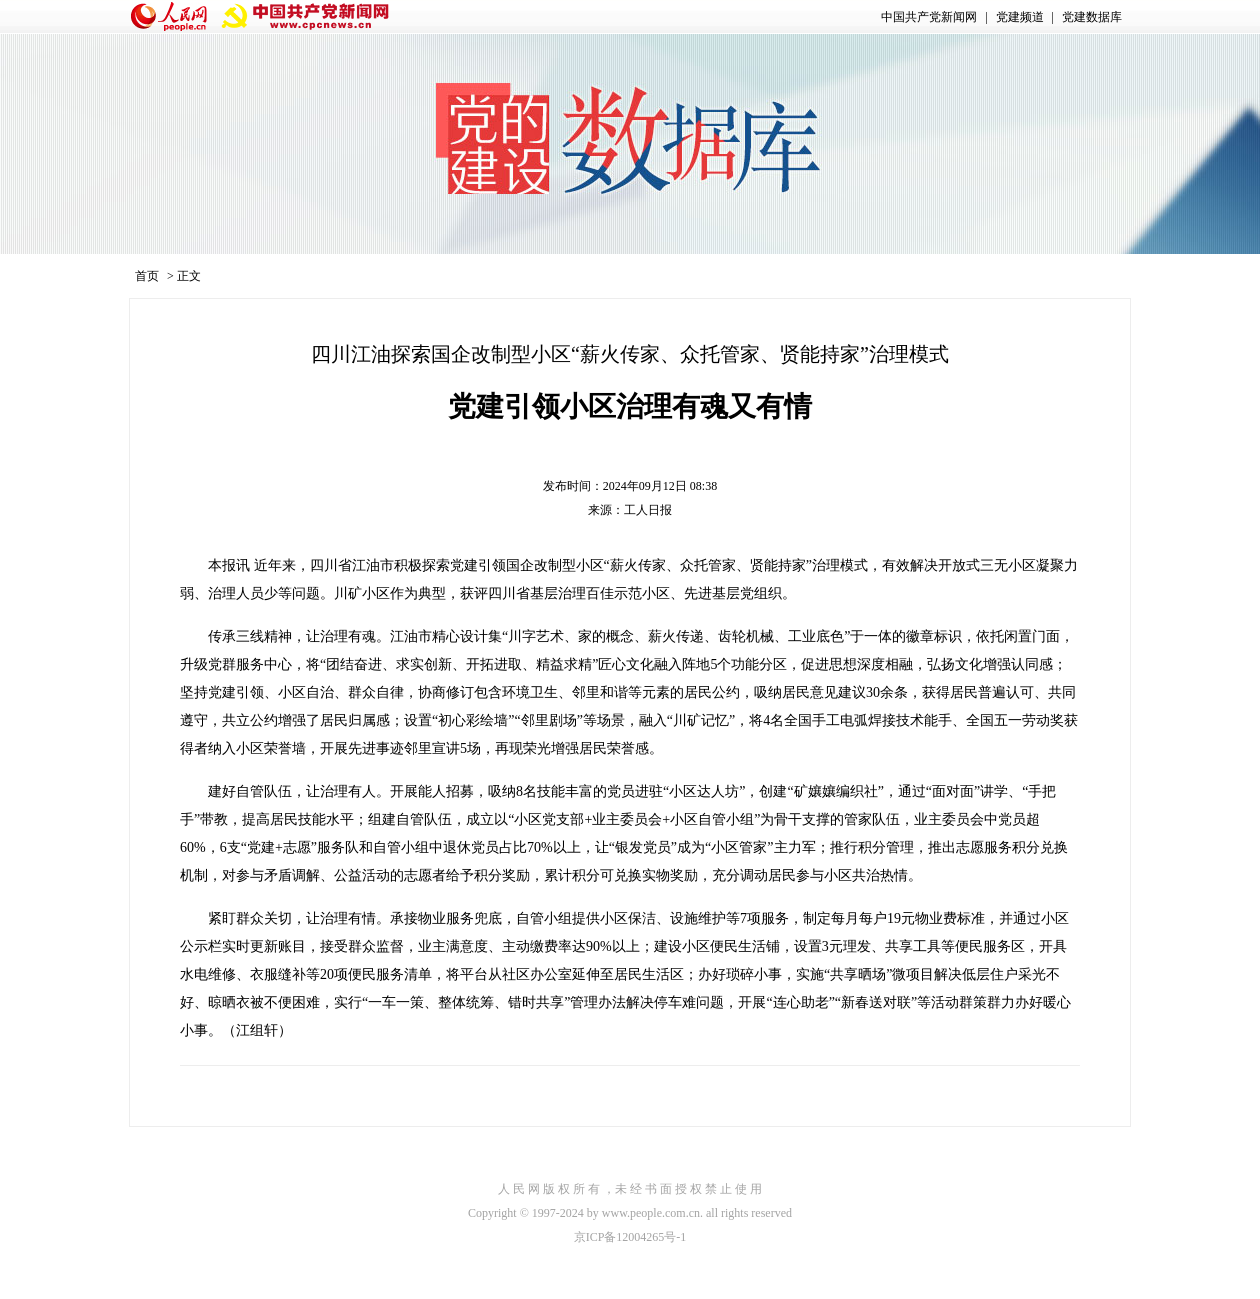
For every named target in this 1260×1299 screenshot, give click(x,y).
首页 (147, 276)
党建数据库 (1092, 17)
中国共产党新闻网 (929, 17)
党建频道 (1020, 17)
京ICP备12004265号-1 (630, 1237)
